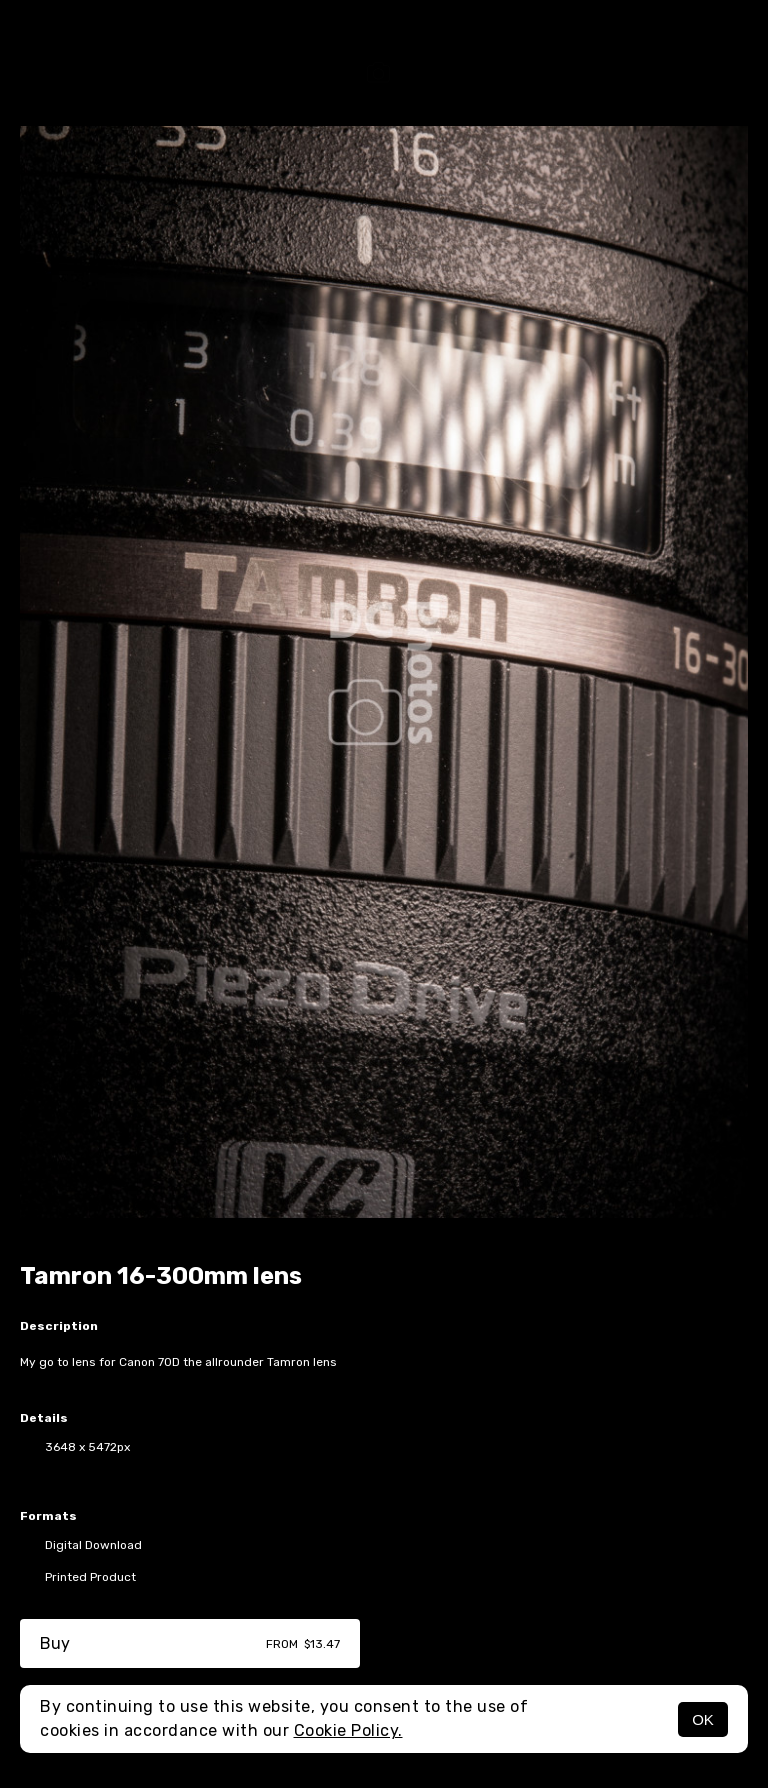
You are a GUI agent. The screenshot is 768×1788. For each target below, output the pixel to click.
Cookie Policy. (348, 1730)
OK (703, 1719)
